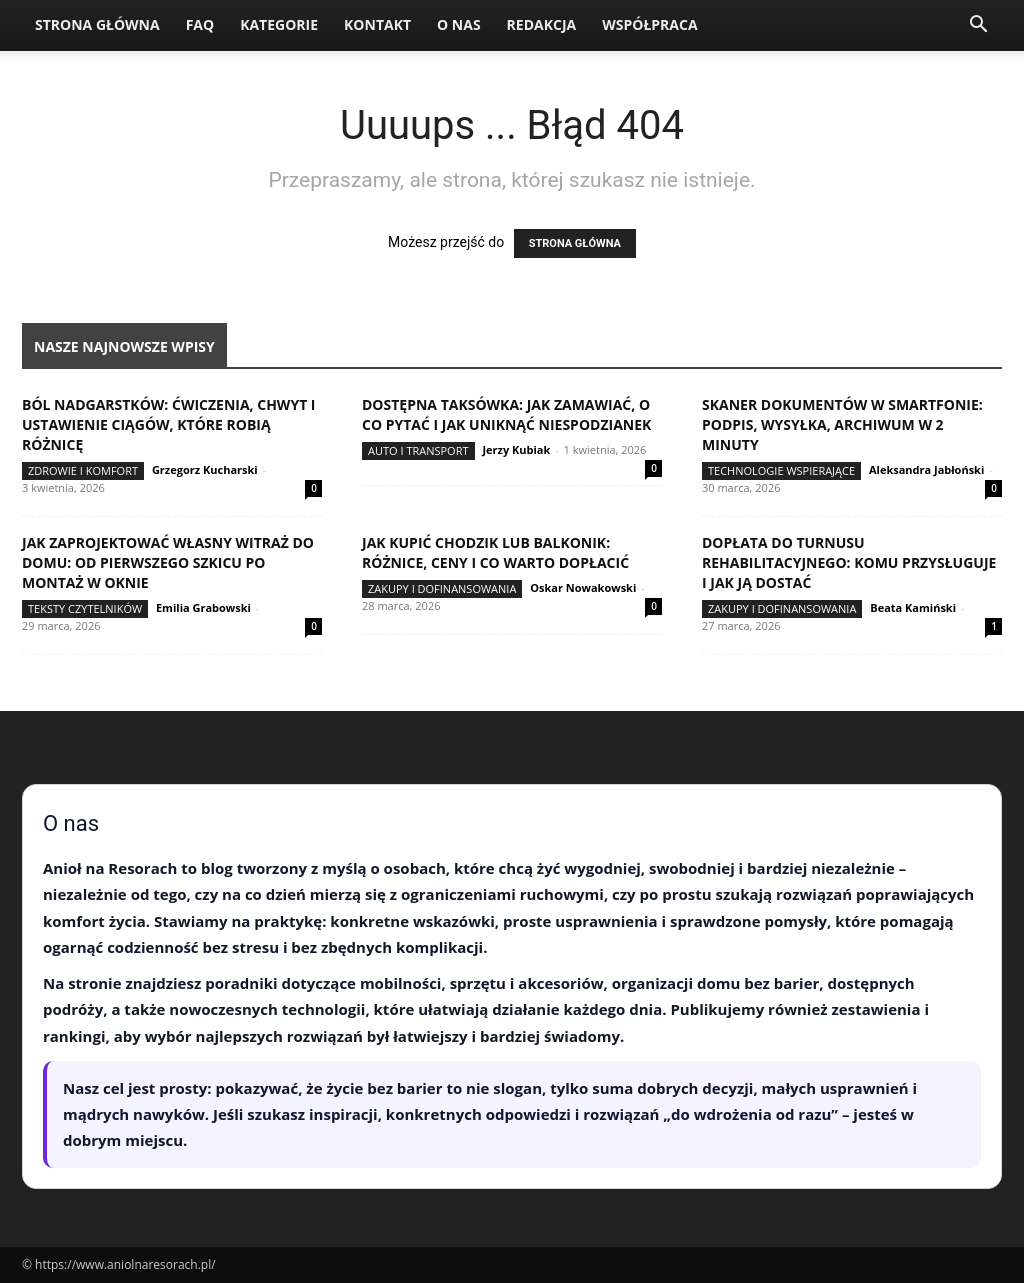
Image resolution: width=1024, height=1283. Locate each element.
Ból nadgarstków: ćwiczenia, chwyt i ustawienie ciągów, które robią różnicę (169, 424)
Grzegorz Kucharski (205, 469)
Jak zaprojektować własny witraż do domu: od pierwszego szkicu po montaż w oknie (168, 562)
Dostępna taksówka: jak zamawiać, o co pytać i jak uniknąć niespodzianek (506, 414)
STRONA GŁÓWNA (575, 243)
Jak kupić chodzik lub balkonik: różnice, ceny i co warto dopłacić (495, 552)
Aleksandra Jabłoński (926, 469)
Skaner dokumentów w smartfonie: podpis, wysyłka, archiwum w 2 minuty (842, 424)
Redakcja (542, 24)
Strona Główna (97, 24)
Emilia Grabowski (203, 607)
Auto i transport (418, 450)
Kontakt (377, 24)
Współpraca (649, 24)
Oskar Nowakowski (583, 587)
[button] (978, 26)
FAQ (200, 24)
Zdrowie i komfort (83, 470)
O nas (459, 24)
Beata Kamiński (913, 607)
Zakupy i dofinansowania (442, 588)
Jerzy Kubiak (516, 449)
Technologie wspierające (781, 470)
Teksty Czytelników (85, 608)
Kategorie (279, 24)
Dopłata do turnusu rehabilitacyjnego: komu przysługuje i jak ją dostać (849, 562)
